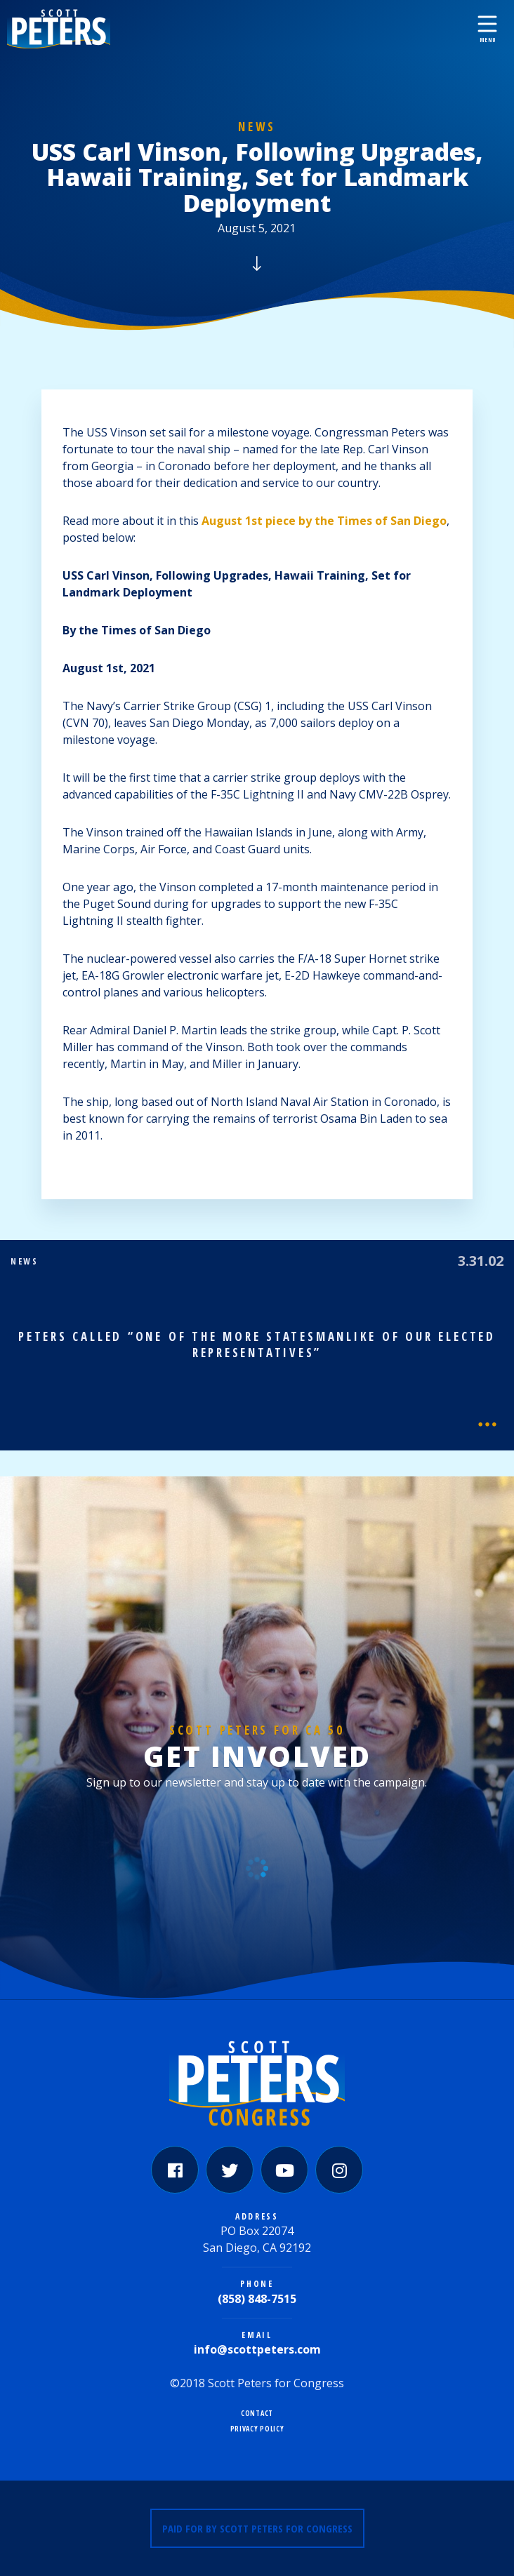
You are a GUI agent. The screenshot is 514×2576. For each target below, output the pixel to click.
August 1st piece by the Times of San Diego (324, 520)
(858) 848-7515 (257, 2299)
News (256, 127)
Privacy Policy (257, 2429)
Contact (257, 2413)
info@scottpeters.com (257, 2349)
